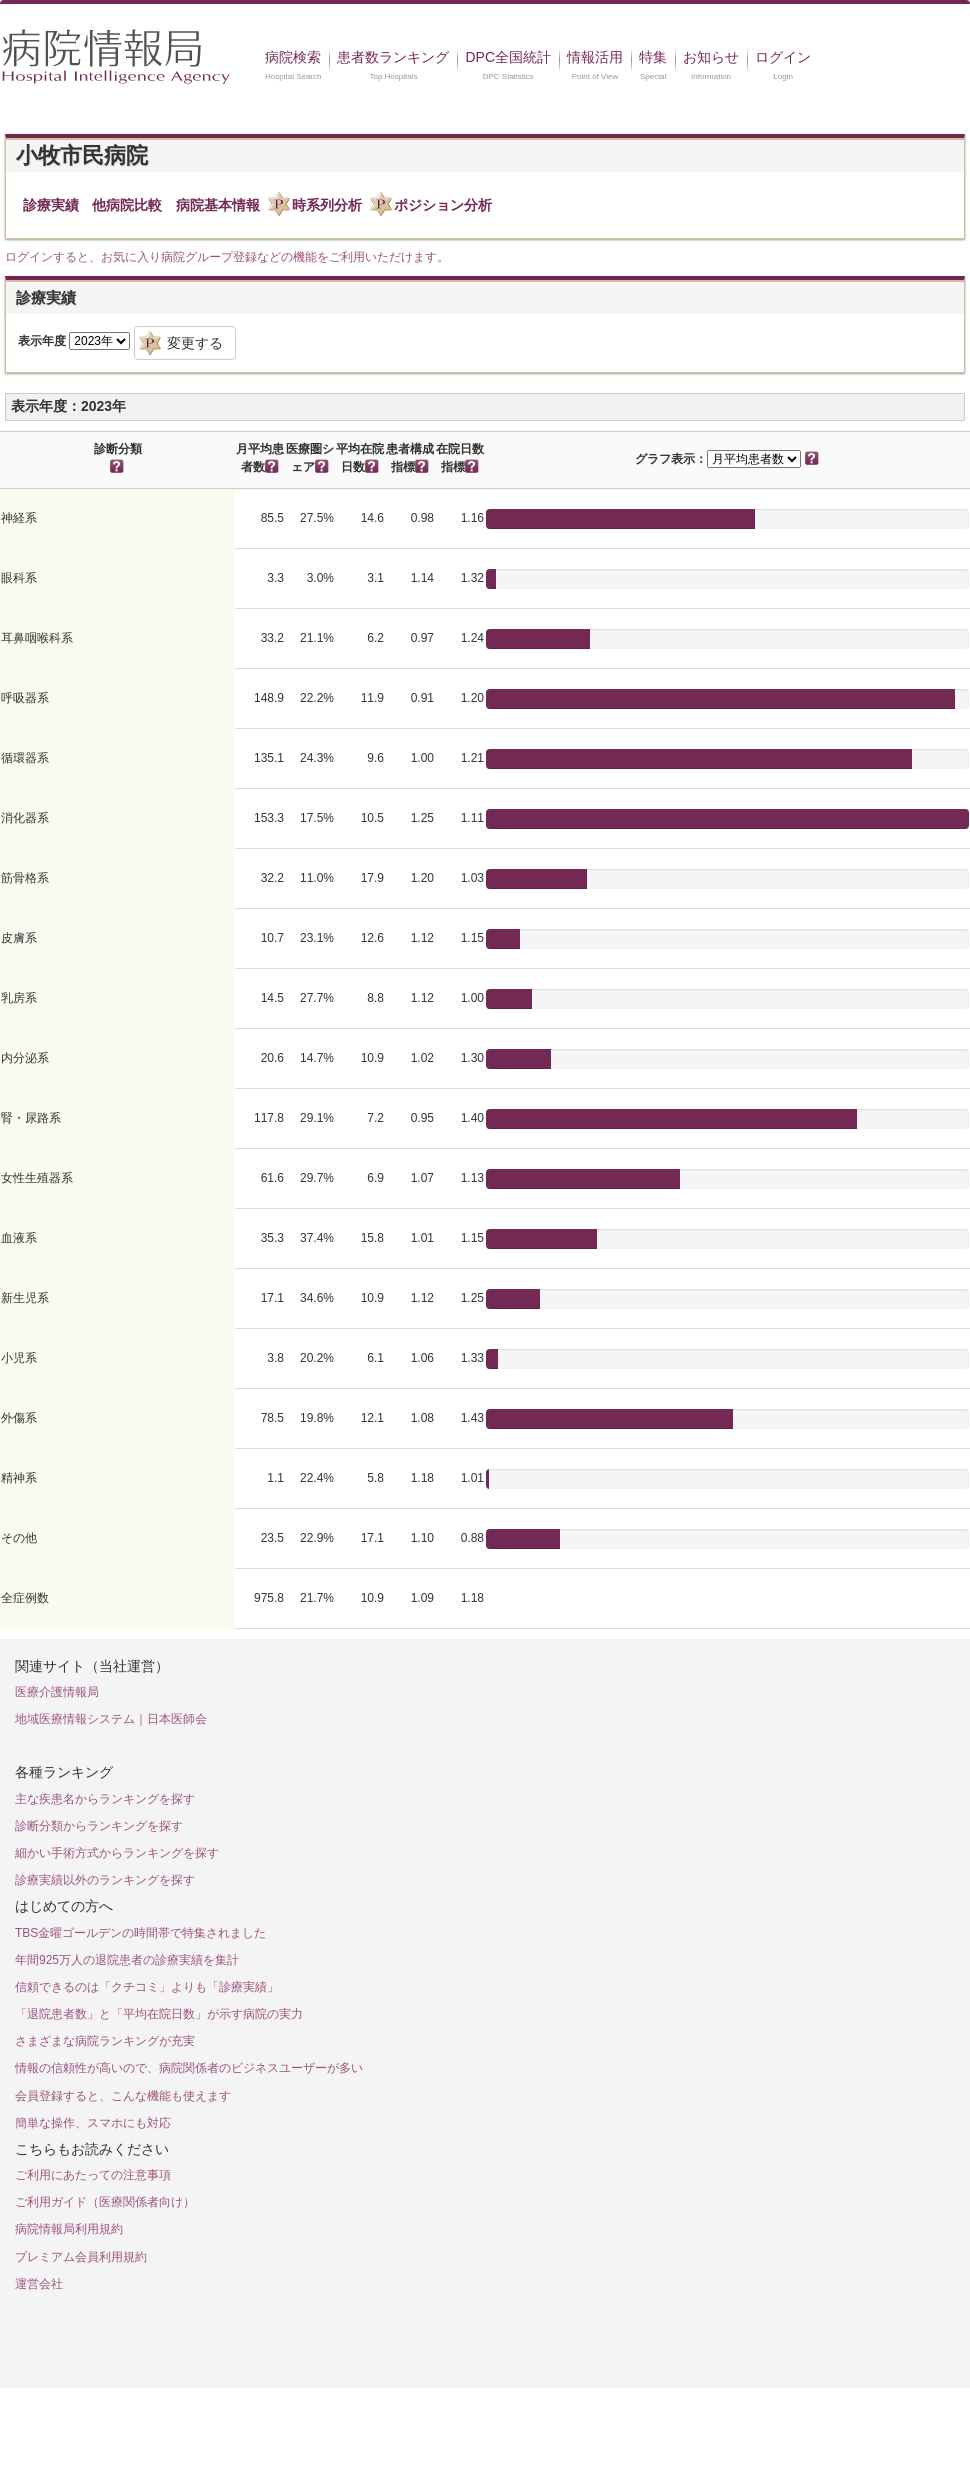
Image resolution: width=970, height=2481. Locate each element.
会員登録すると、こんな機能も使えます (123, 2096)
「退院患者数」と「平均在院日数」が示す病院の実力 (159, 2014)
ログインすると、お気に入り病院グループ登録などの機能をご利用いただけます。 (227, 257)
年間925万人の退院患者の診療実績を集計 (127, 1960)
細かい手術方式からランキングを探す (117, 1853)
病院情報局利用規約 (69, 2229)
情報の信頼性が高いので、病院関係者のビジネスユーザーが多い (189, 2068)
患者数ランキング (393, 57)
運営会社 (39, 2284)
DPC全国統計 (508, 57)
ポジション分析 (443, 205)
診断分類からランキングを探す (99, 1826)
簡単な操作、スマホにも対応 (93, 2123)
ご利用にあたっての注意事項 (93, 2175)
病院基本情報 (218, 205)
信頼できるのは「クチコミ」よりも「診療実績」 (147, 1987)
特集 (653, 57)
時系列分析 (327, 205)
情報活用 (595, 57)
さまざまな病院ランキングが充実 (105, 2041)
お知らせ (711, 57)
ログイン (783, 57)
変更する (195, 343)
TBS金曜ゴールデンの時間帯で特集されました (140, 1933)
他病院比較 (127, 205)
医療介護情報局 (57, 1692)
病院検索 (293, 57)
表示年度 (42, 341)
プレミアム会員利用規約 (81, 2257)
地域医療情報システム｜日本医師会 (111, 1719)
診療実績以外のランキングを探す (105, 1880)
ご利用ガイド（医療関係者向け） (105, 2202)
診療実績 (51, 205)
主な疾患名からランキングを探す (105, 1799)
